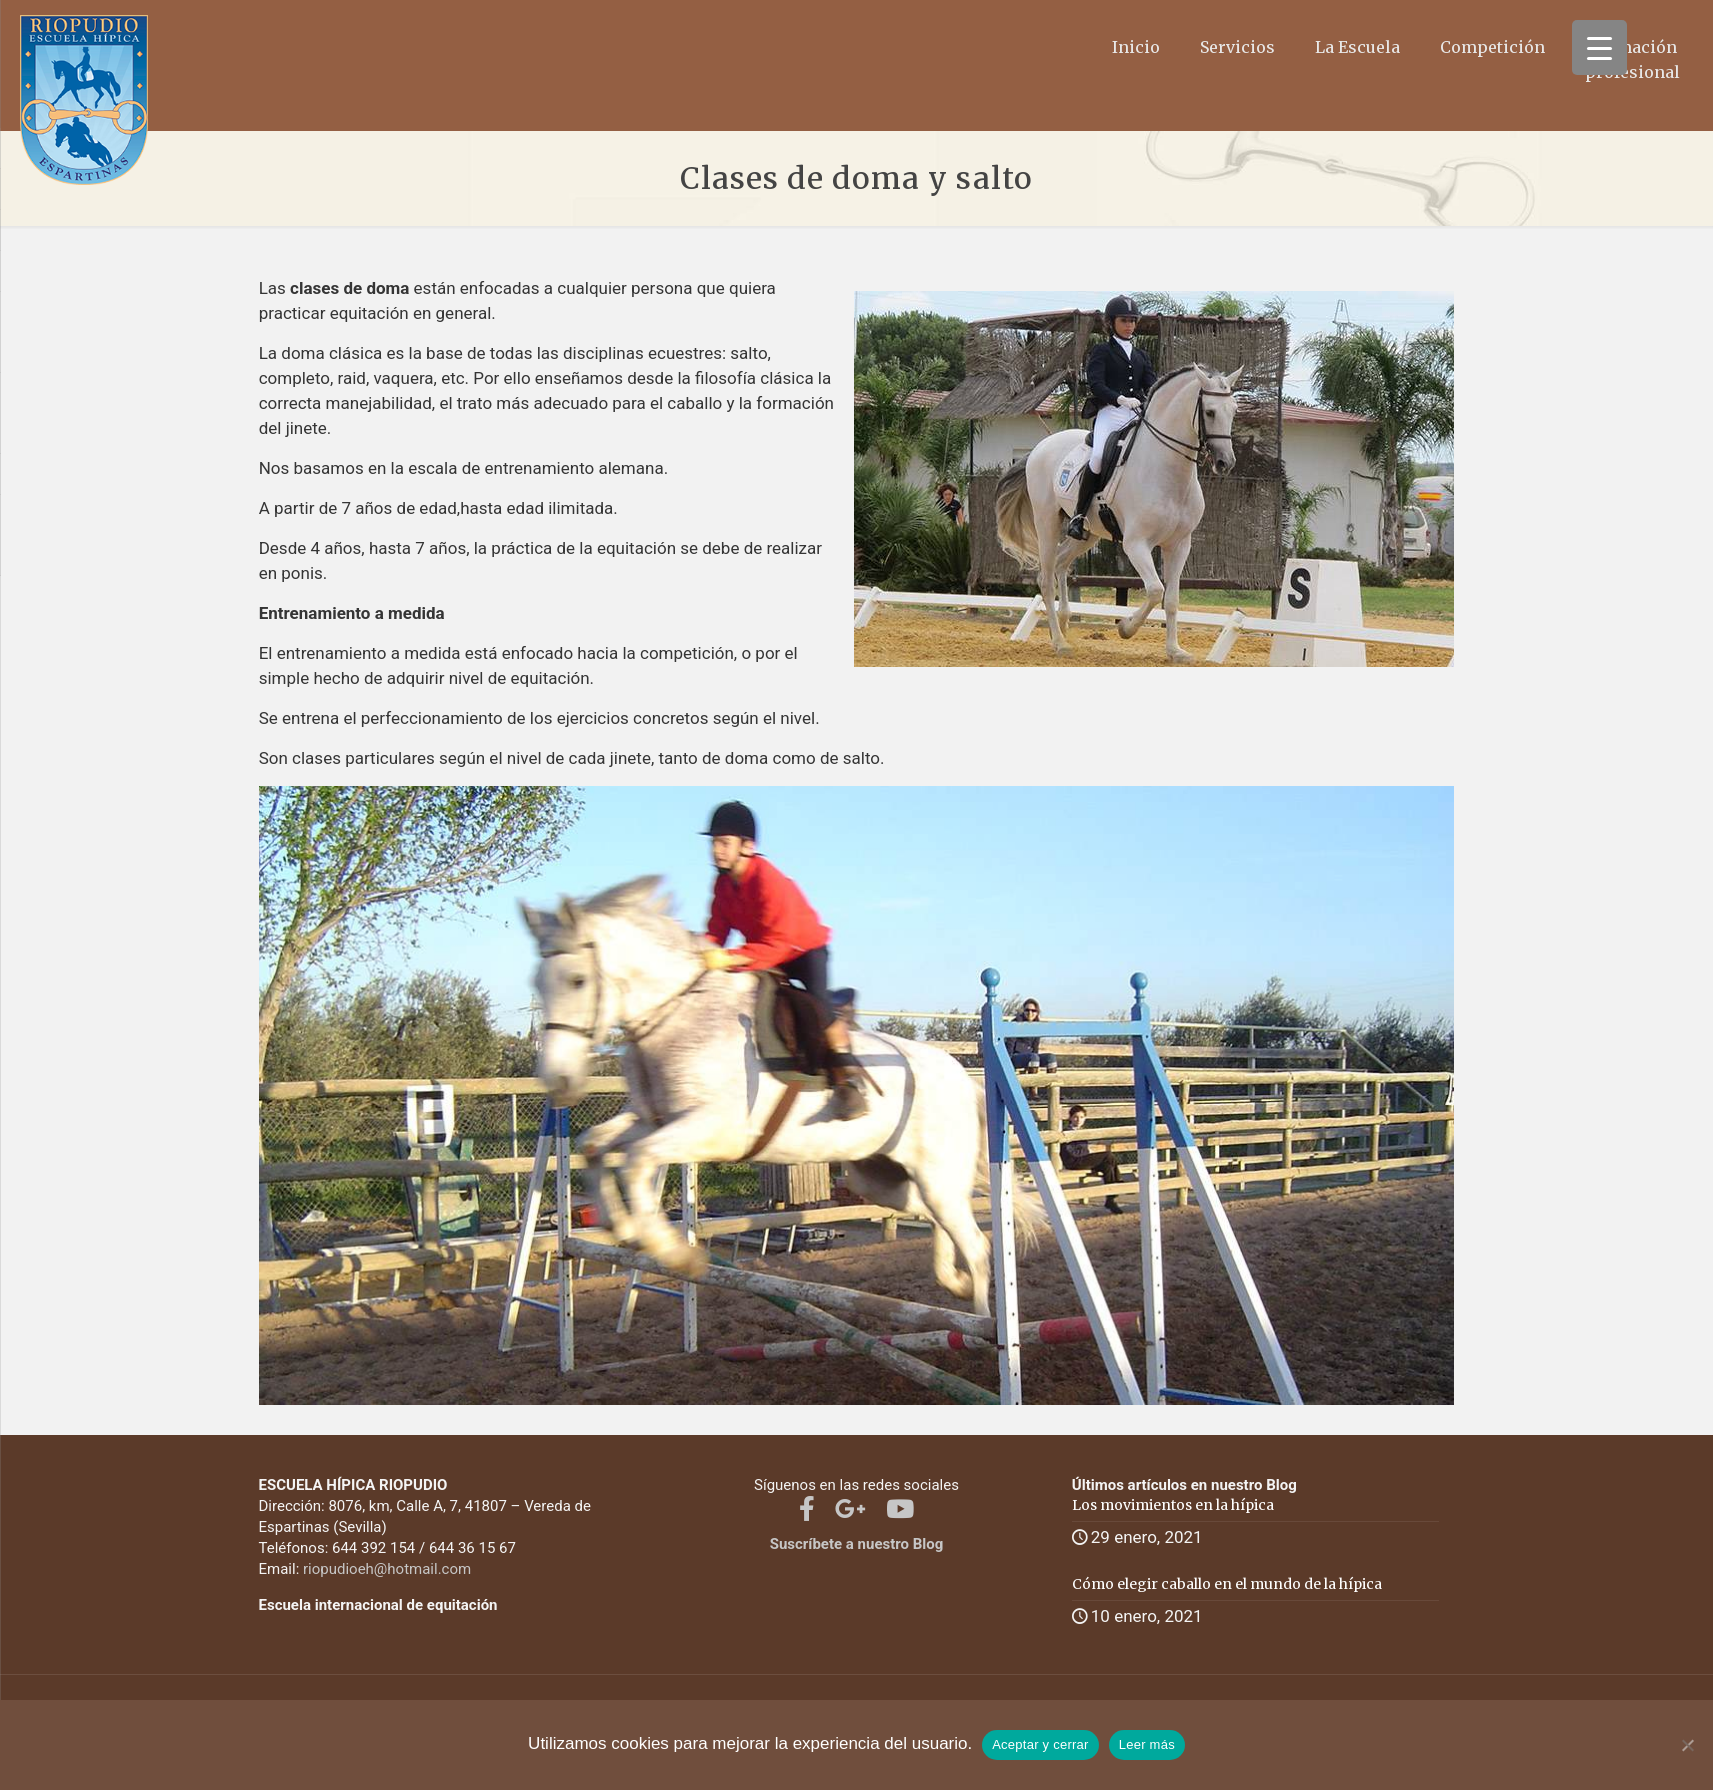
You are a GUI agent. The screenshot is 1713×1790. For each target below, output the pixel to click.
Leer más (1147, 1744)
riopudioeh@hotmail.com (387, 1569)
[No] (1688, 1745)
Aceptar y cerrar (1040, 1744)
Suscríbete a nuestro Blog (857, 1544)
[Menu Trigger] (1599, 47)
